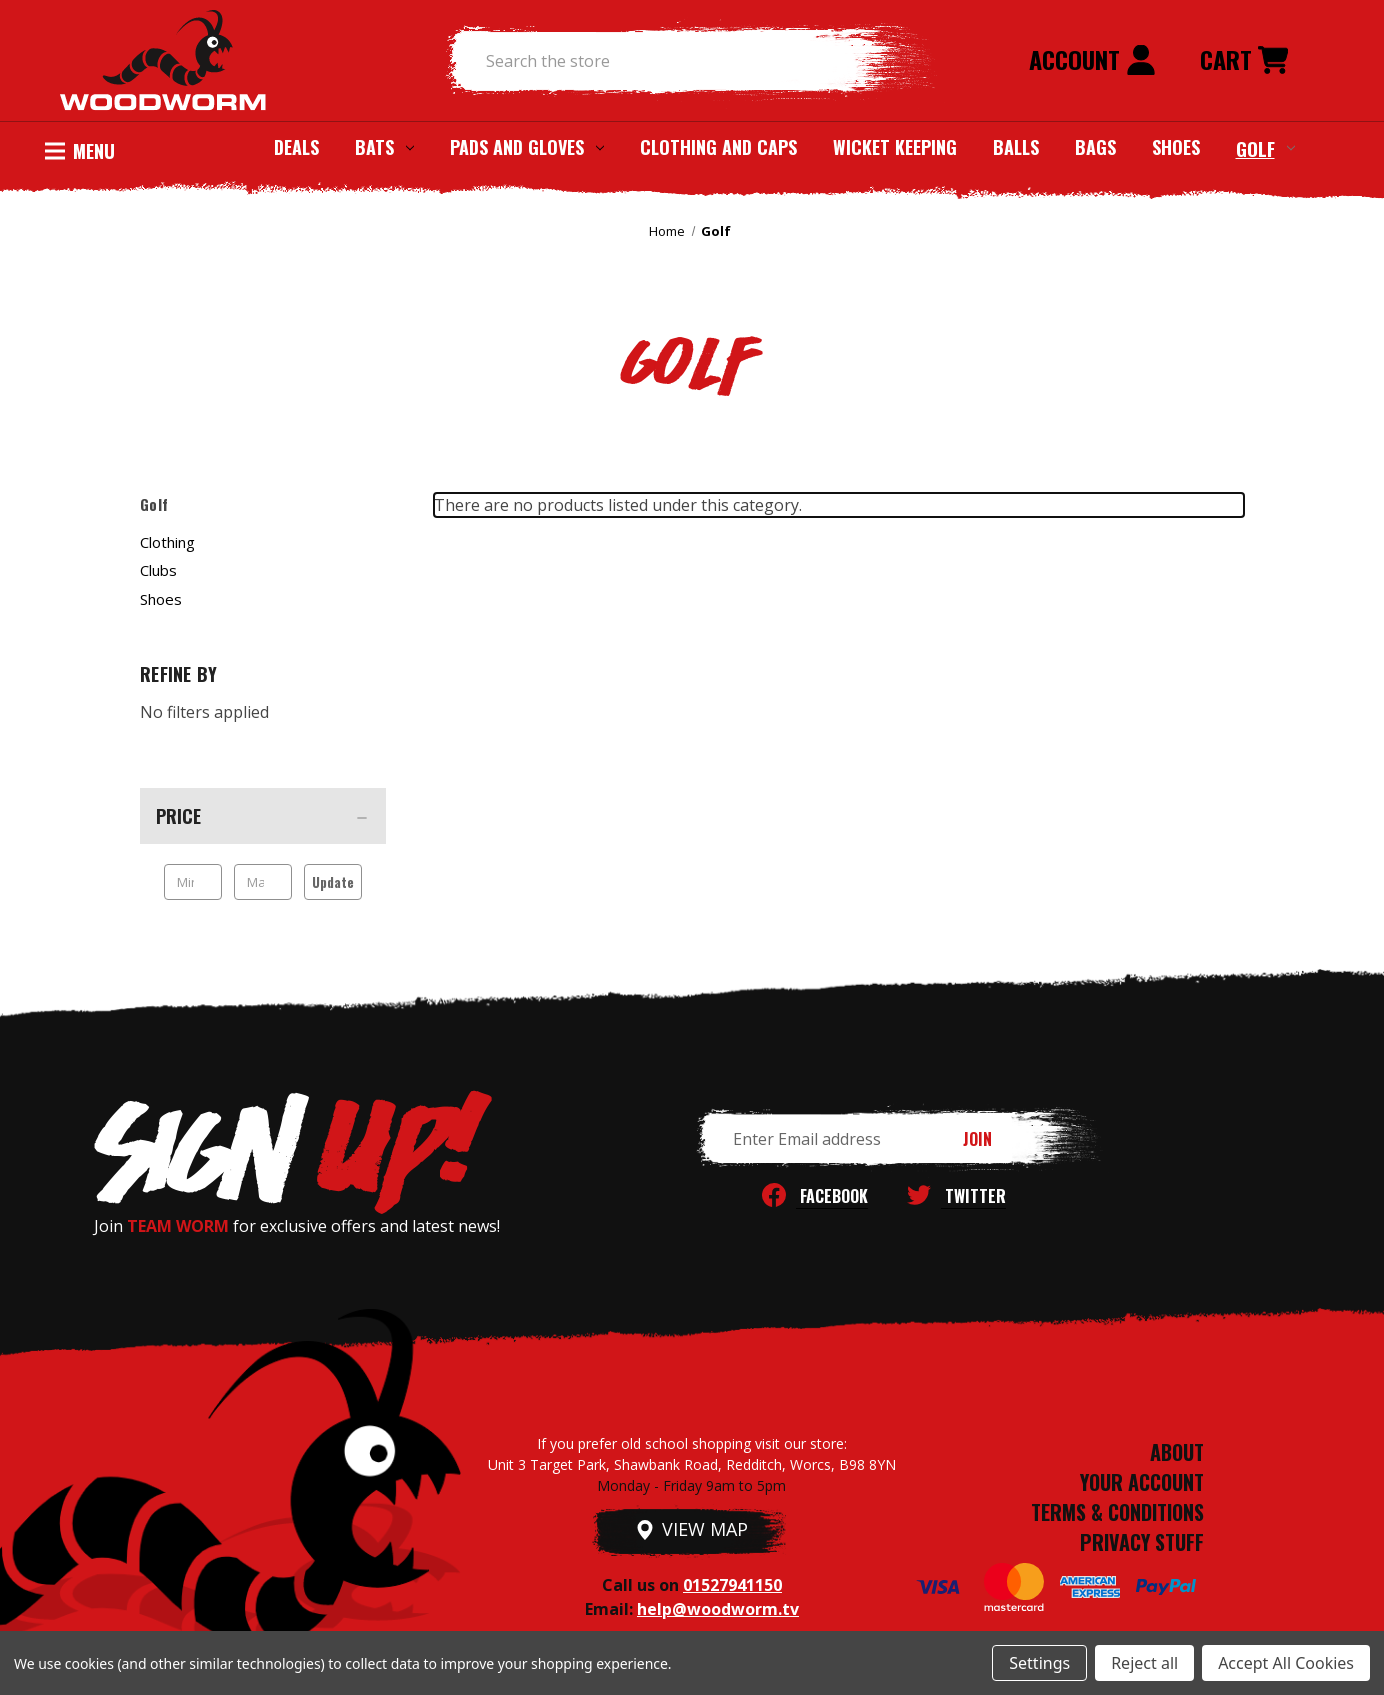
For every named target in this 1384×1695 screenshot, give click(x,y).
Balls (1016, 147)
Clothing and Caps (718, 147)
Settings (1039, 1663)
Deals (296, 147)
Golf (1265, 148)
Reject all (1144, 1663)
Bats (384, 147)
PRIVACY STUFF (1142, 1542)
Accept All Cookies (1286, 1663)
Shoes (1176, 147)
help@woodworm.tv (718, 1609)
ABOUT (1177, 1452)
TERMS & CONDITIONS (1117, 1512)
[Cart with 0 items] (1244, 61)
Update (333, 882)
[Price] (263, 816)
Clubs (158, 570)
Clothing (167, 542)
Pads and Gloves (527, 147)
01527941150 (732, 1585)
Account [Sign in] (1092, 59)
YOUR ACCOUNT (1142, 1482)
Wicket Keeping (895, 147)
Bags (1095, 147)
